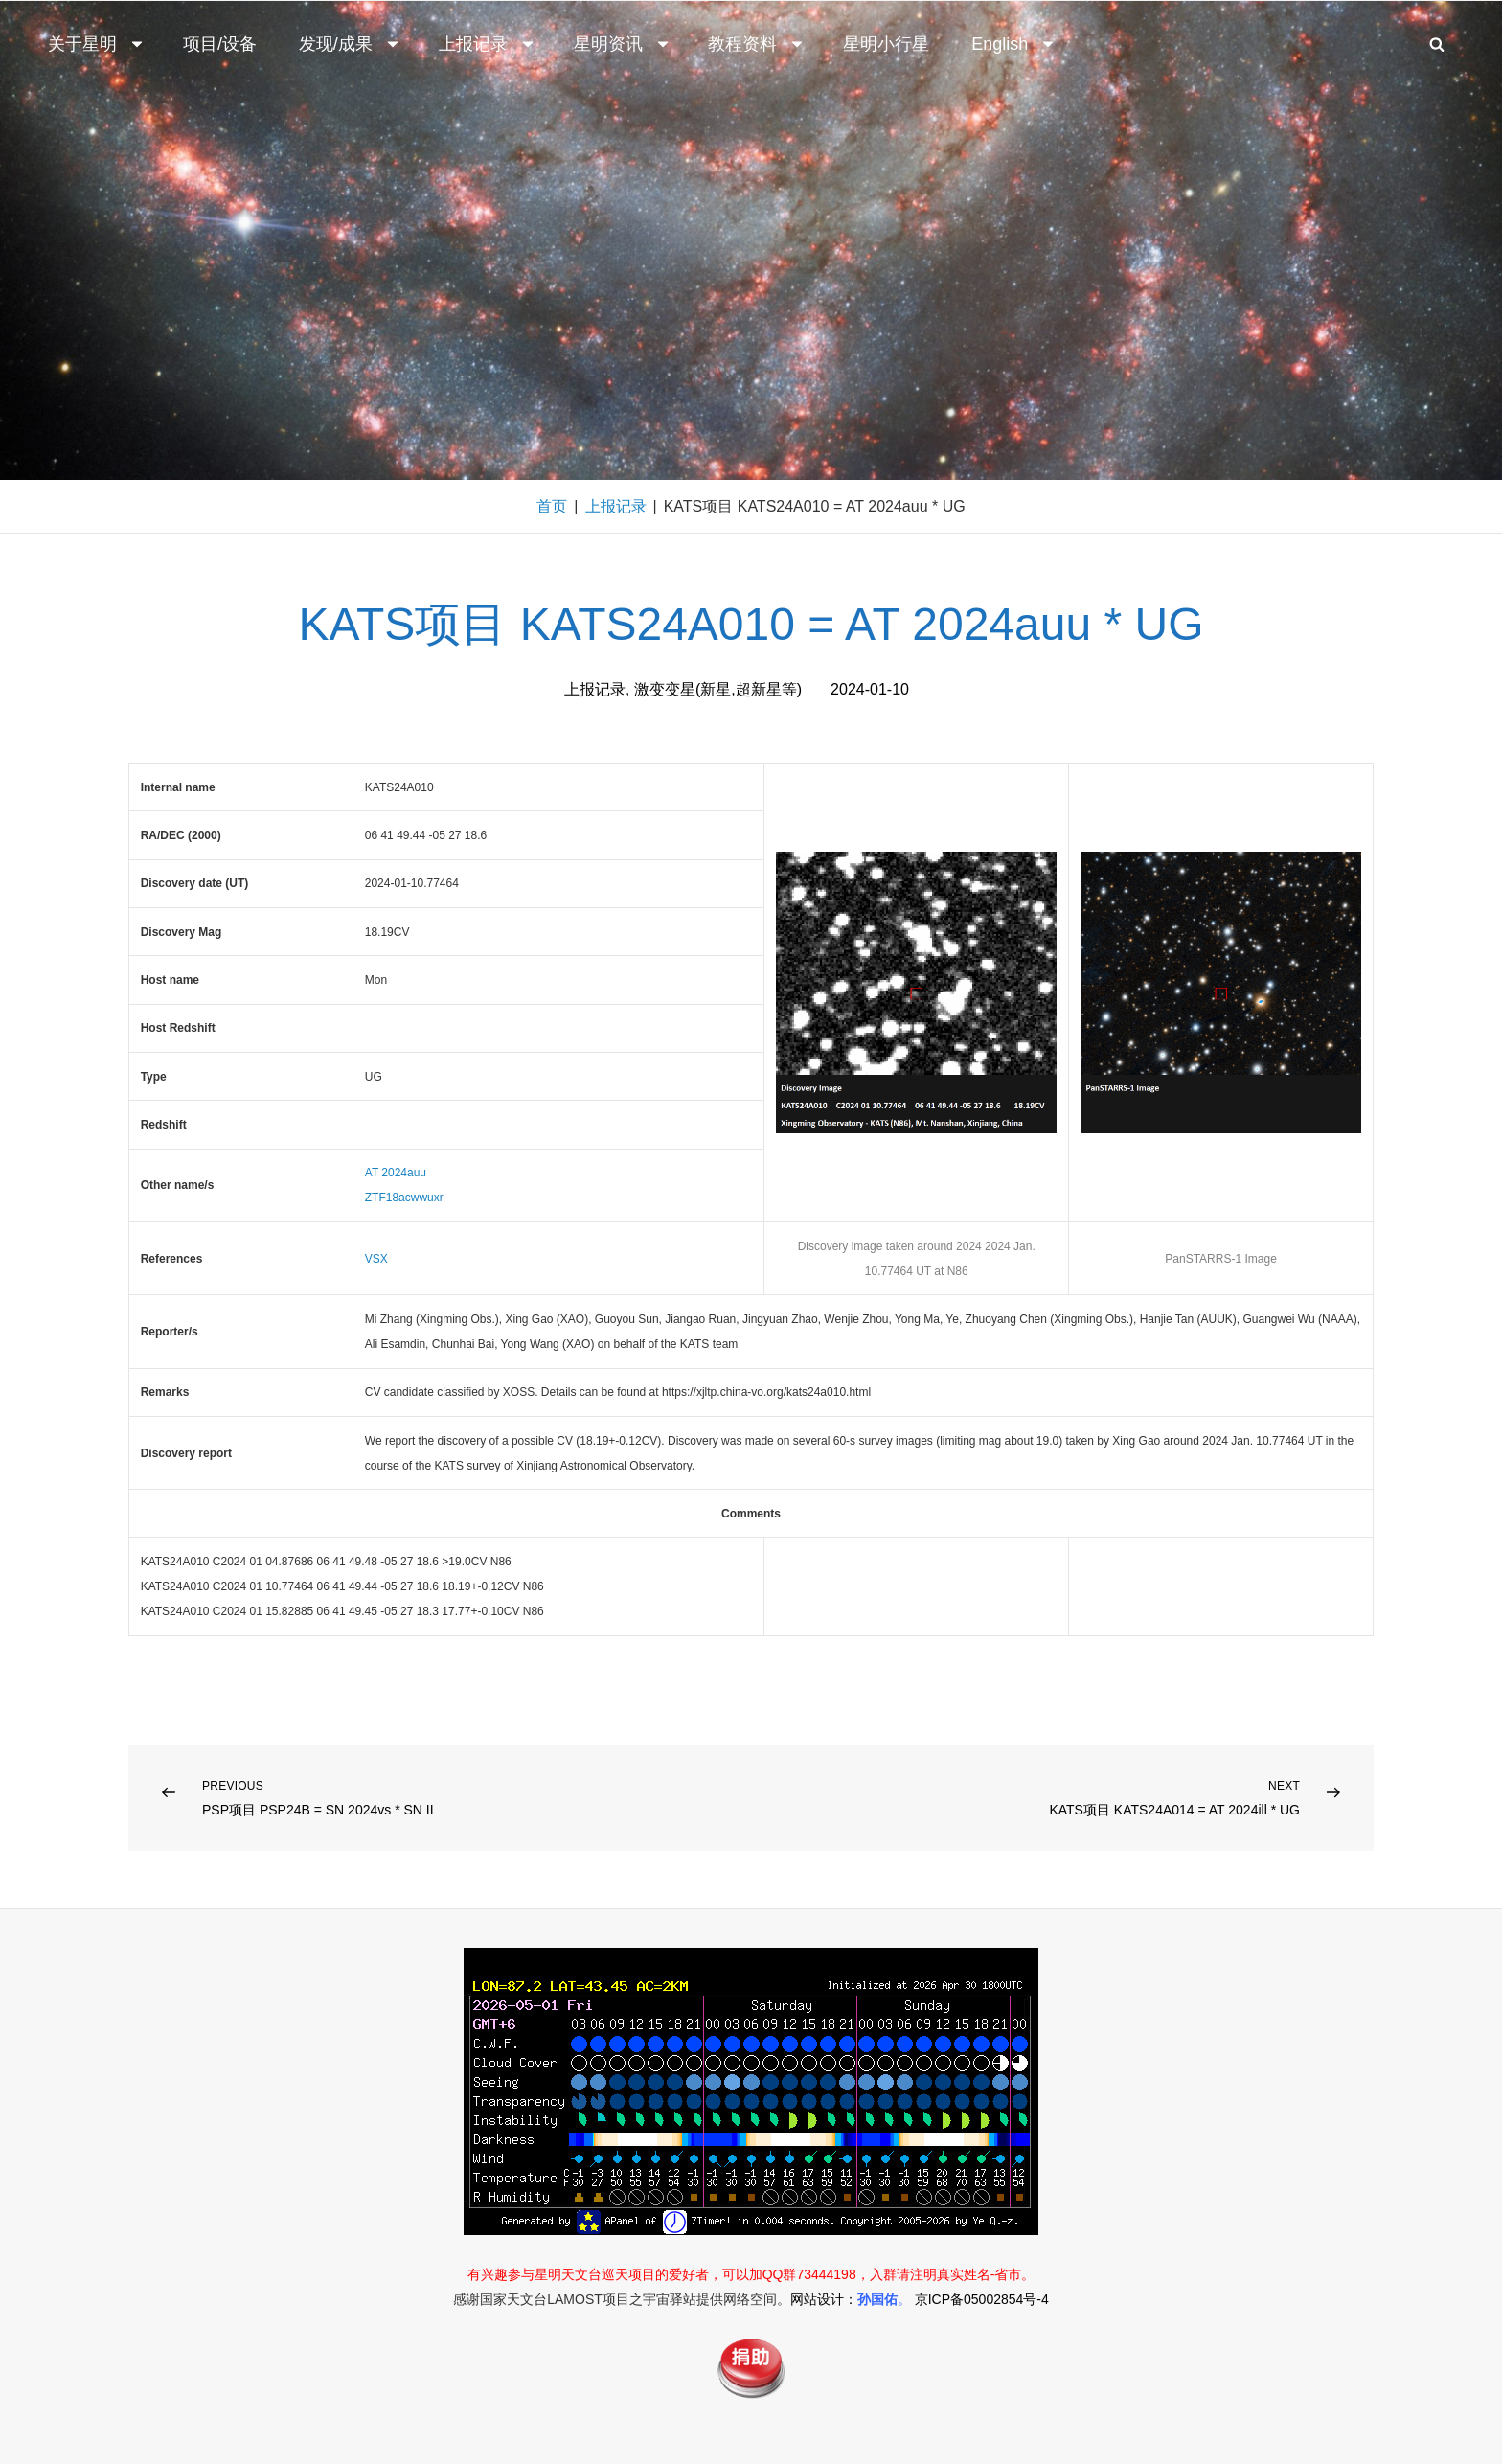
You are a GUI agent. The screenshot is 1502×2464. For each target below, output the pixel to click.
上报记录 (487, 44)
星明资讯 (622, 44)
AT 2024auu (395, 1172)
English (1014, 44)
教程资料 (757, 44)
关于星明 (97, 44)
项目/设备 (220, 44)
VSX (376, 1259)
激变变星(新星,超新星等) (718, 689)
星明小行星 (886, 44)
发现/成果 (350, 44)
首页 (551, 506)
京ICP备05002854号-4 (982, 2299)
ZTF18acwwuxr (404, 1197)
